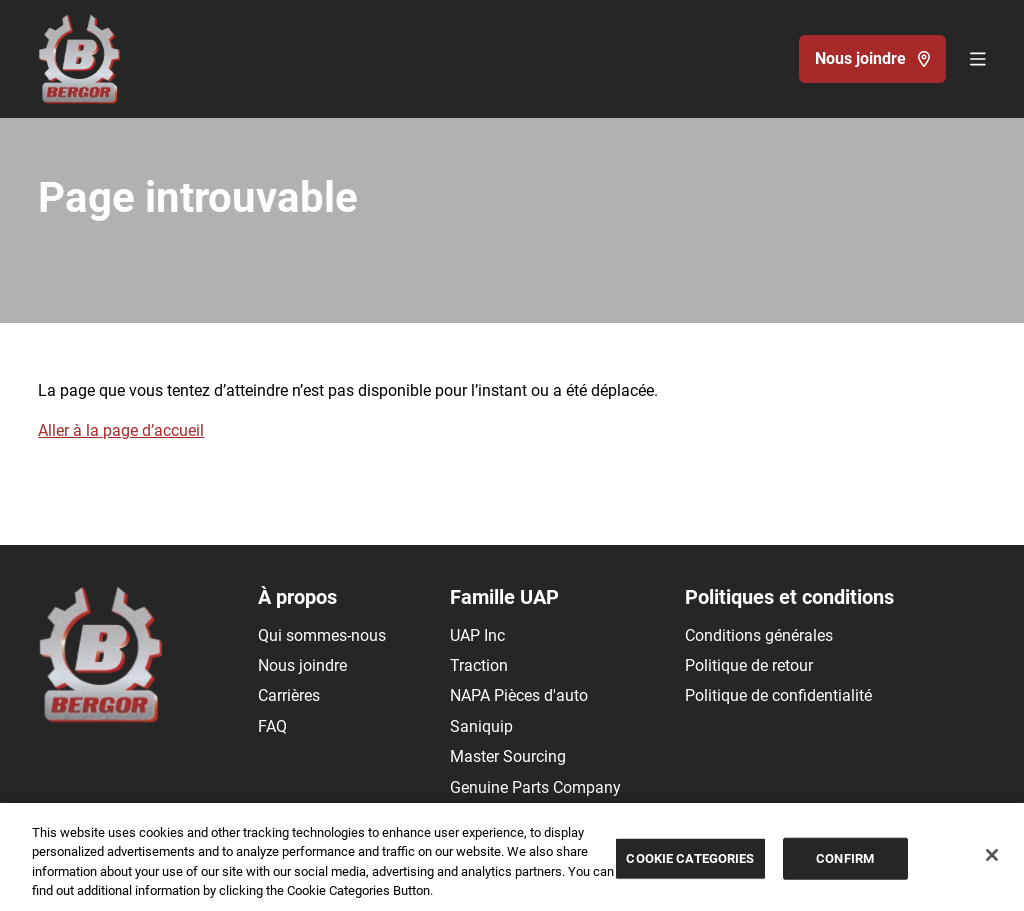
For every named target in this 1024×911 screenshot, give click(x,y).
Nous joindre (302, 665)
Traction (479, 665)
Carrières (289, 695)
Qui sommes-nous (322, 635)
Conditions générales (759, 635)
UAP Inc (477, 635)
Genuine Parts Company (535, 787)
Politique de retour (749, 665)
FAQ (272, 726)
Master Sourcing (508, 756)
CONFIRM (845, 858)
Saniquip (481, 726)
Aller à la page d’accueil (121, 430)
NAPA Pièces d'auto (519, 695)
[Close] (992, 855)
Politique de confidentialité (778, 695)
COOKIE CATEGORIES (690, 858)
